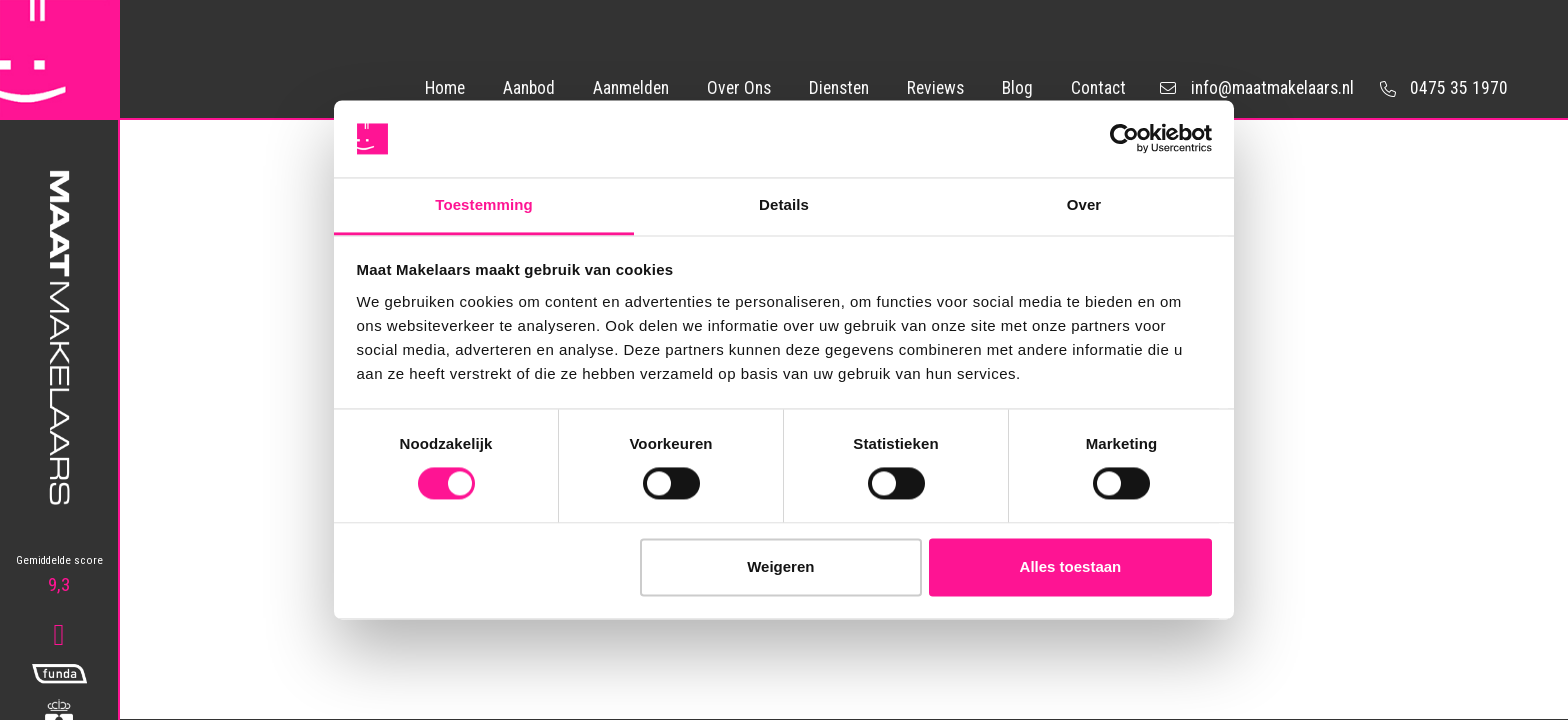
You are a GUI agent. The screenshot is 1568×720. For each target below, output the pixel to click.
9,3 (59, 575)
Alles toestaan (1071, 566)
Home (445, 88)
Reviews (935, 88)
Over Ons (739, 88)
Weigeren (780, 566)
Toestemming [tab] (484, 204)
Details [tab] (784, 204)
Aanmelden (631, 88)
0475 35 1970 (1440, 88)
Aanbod (529, 88)
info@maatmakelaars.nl (1257, 88)
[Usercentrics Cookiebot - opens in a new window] (1124, 139)
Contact (1098, 88)
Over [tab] (1084, 204)
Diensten (839, 88)
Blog (1017, 88)
